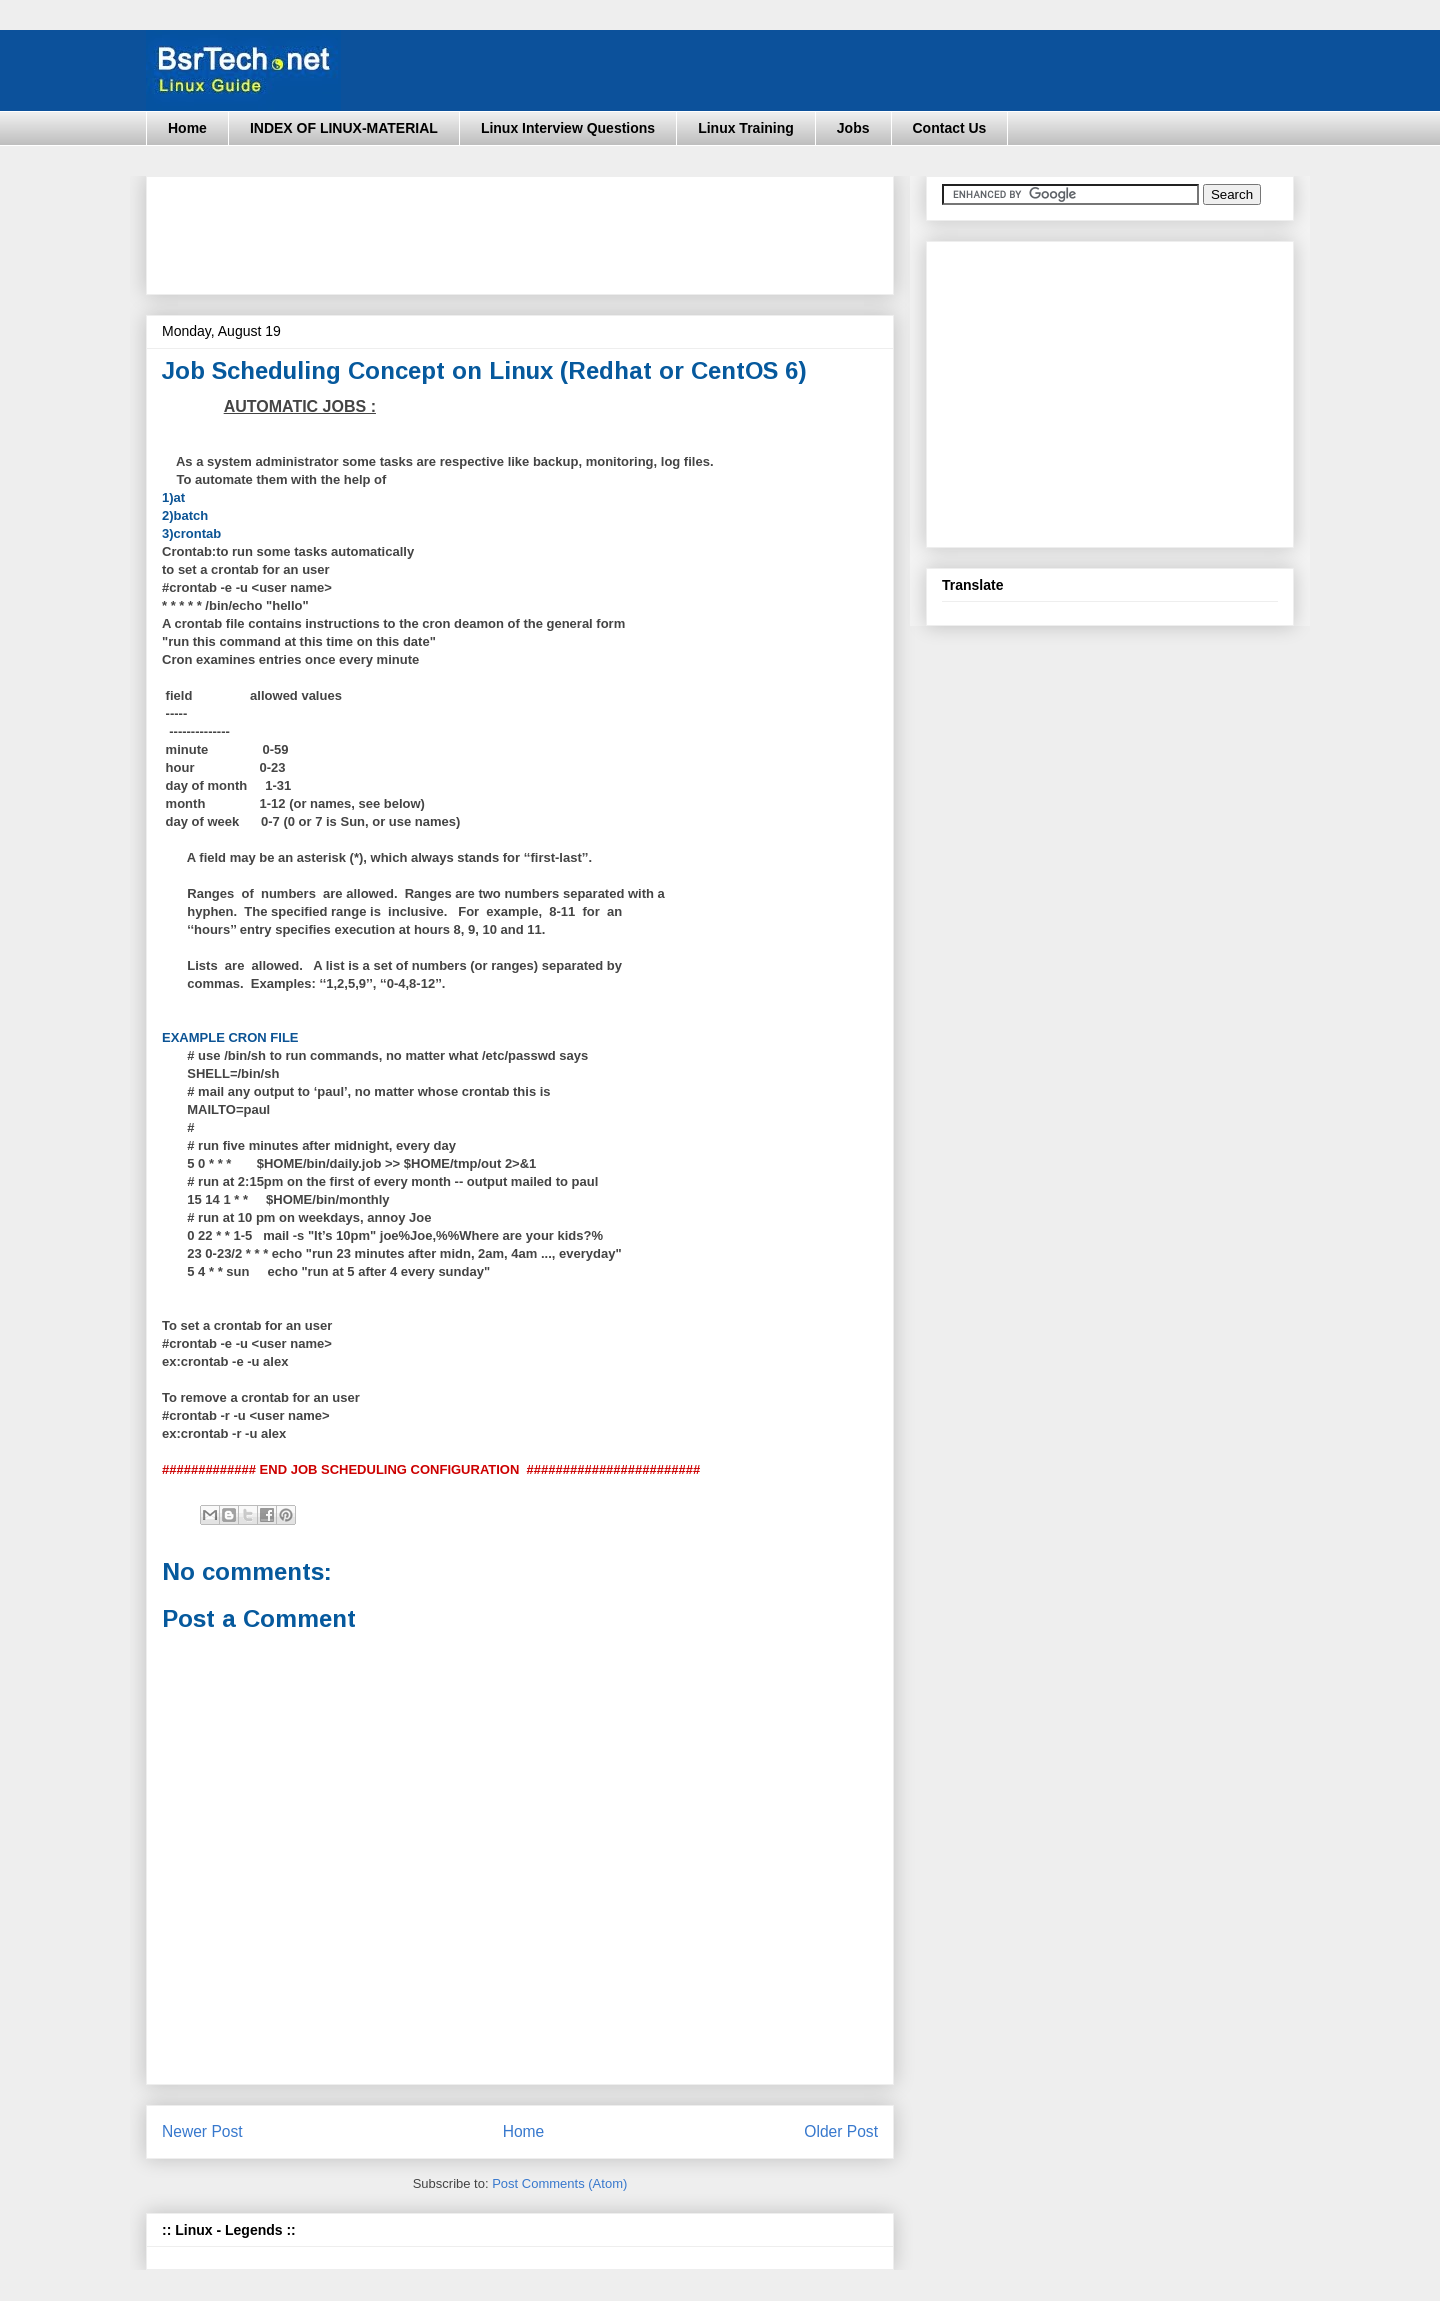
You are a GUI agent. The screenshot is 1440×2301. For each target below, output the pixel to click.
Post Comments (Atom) (559, 2183)
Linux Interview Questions (568, 128)
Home (187, 128)
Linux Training (746, 128)
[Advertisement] (526, 229)
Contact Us (950, 128)
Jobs (853, 128)
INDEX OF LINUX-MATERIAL (344, 128)
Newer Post (202, 2131)
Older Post (841, 2131)
